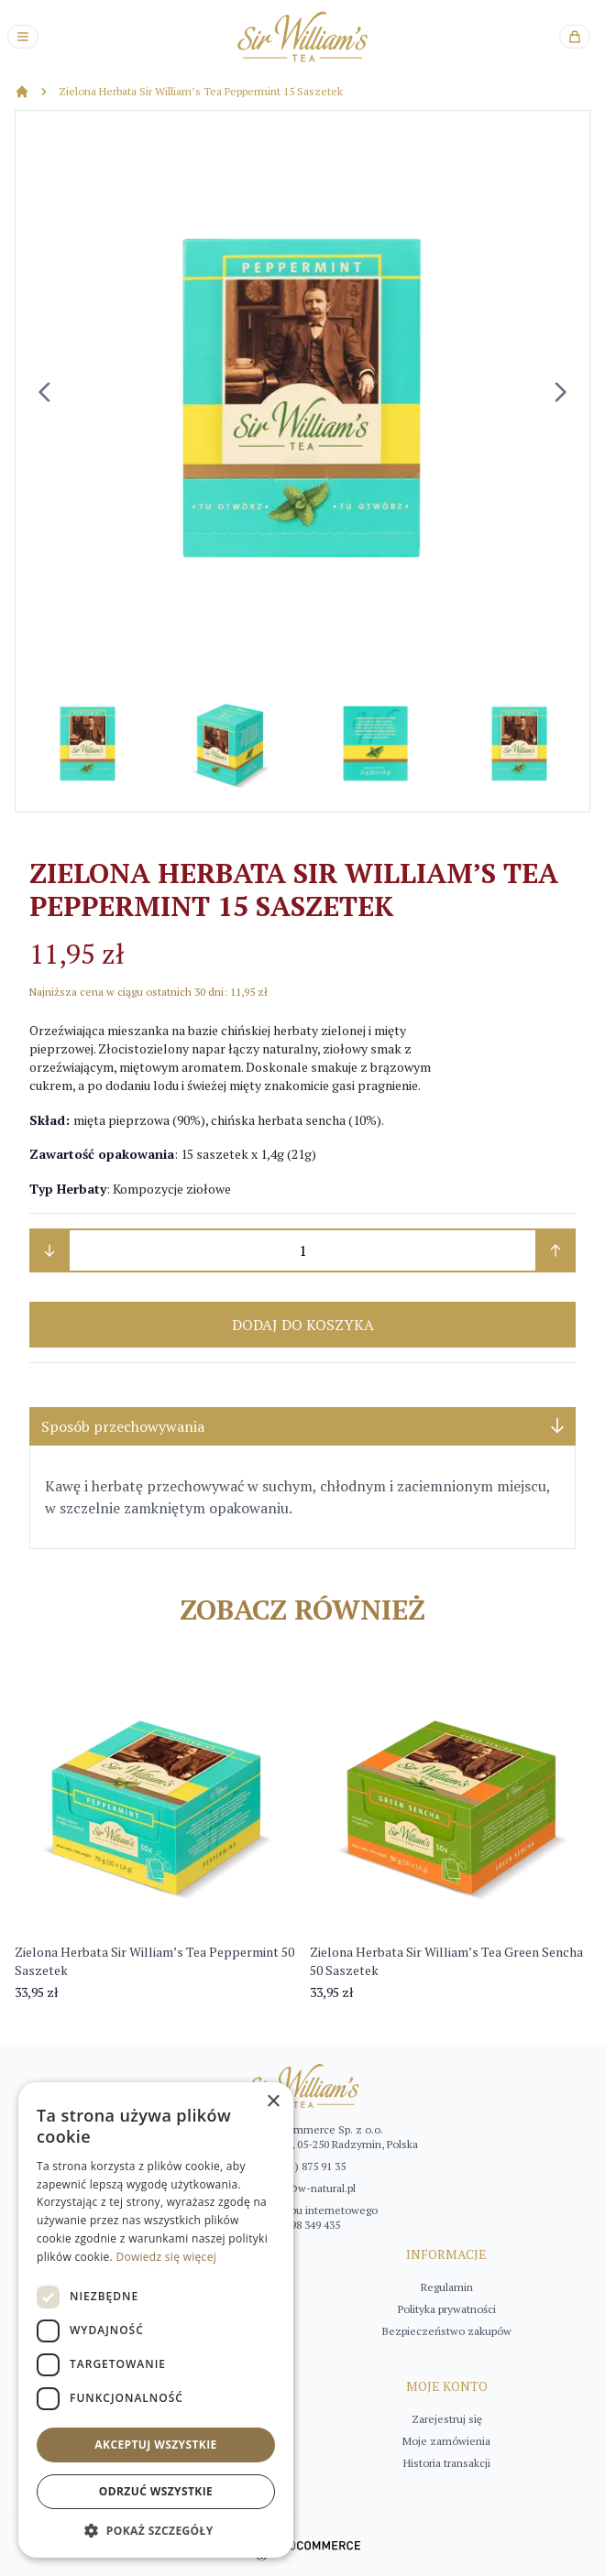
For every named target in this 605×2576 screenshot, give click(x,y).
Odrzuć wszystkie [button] (156, 2491)
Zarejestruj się (447, 2419)
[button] (156, 2530)
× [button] (273, 2102)
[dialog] (155, 2320)
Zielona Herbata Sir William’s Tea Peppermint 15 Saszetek (201, 91)
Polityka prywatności (447, 2309)
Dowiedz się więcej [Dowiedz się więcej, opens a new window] (166, 2257)
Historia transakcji (446, 2463)
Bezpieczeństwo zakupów (447, 2331)
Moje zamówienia (446, 2441)
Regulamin (447, 2287)
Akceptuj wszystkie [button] (155, 2444)
